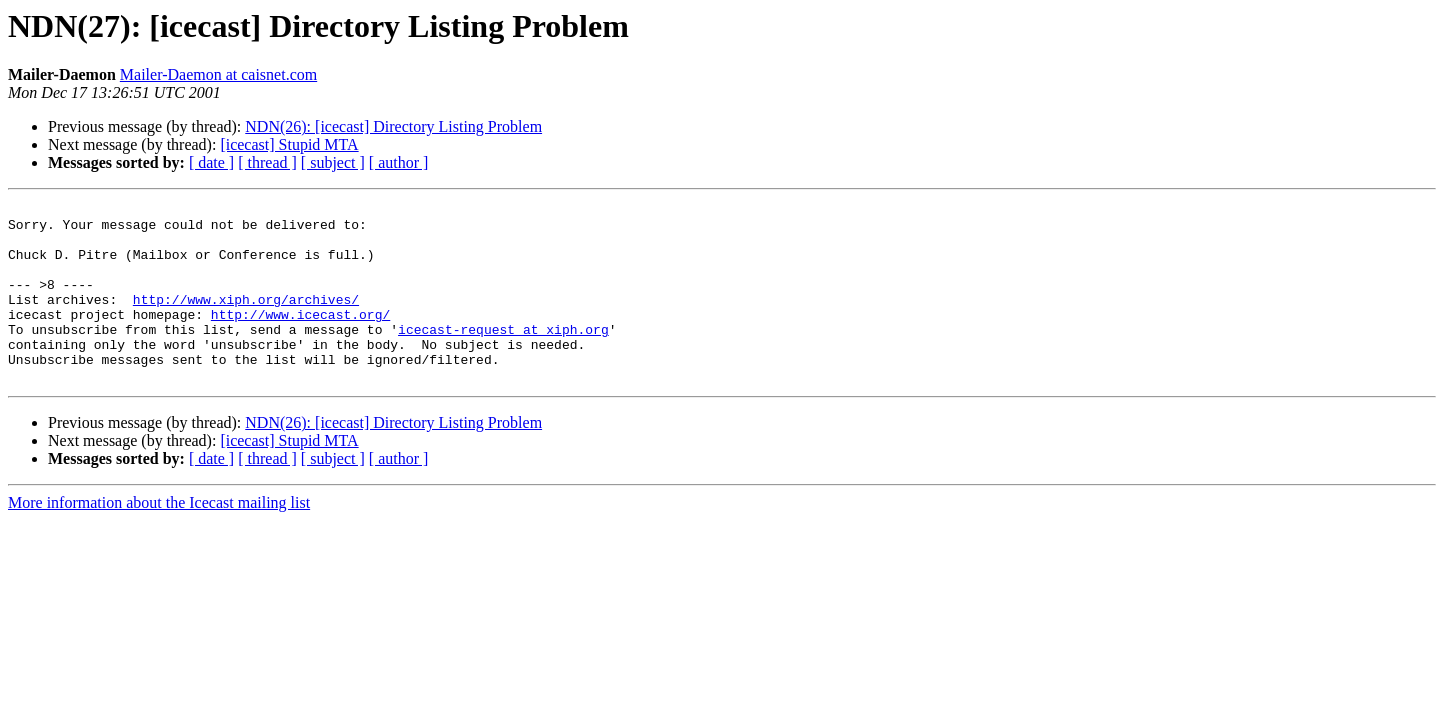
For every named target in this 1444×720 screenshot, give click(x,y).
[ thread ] (267, 162)
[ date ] (211, 162)
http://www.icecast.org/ (300, 338)
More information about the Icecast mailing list (159, 538)
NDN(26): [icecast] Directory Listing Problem (393, 126)
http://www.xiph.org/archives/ (246, 320)
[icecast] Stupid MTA (289, 144)
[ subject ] (333, 162)
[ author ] (399, 162)
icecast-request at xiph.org (503, 356)
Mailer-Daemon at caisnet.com (218, 74)
